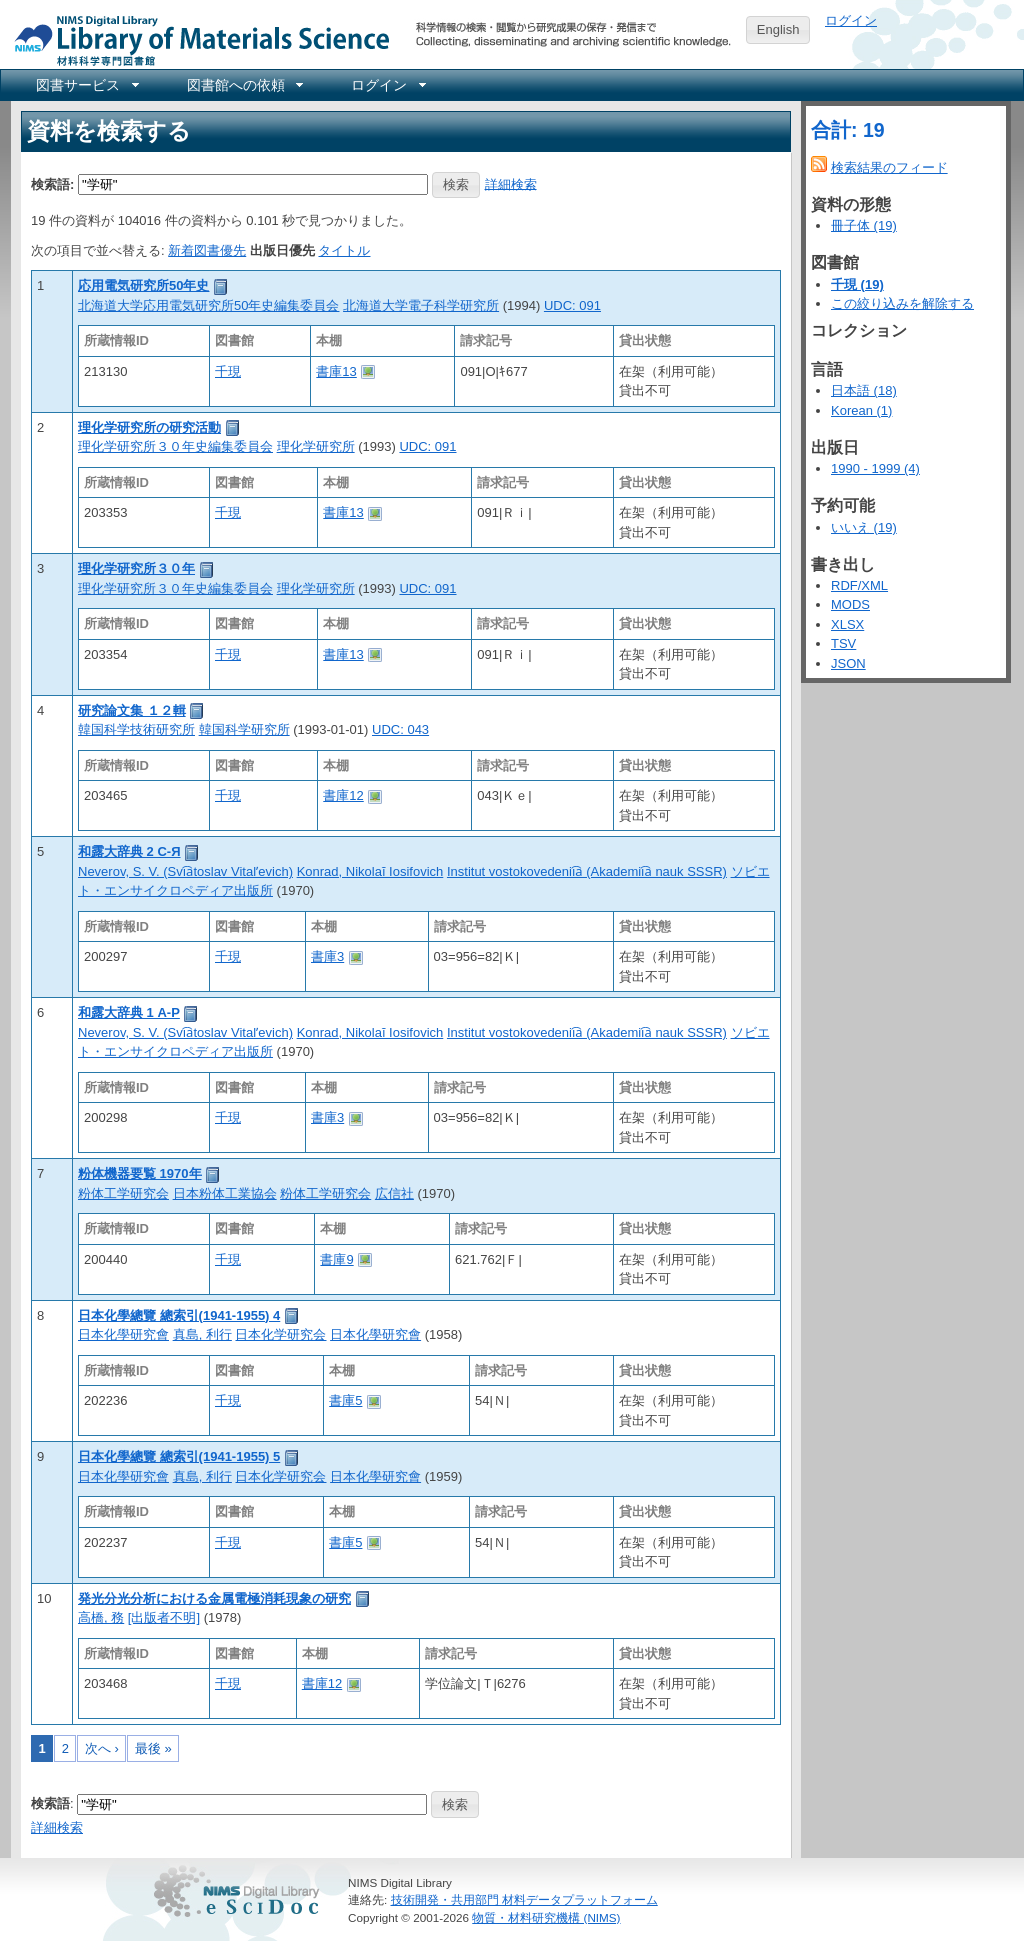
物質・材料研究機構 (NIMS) (546, 1917)
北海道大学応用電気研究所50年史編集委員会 (208, 305)
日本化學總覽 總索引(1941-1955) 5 (179, 1456)
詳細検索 (511, 183)
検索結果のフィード (889, 167)
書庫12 (343, 795)
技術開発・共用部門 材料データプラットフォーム (524, 1899)
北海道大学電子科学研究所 (421, 305)
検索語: (52, 183)
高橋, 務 (101, 1617)
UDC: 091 (572, 305)
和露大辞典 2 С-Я (129, 851)
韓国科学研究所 (244, 729)
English (778, 29)
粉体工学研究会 (123, 1193)
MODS (850, 604)
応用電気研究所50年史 (143, 285)
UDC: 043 (400, 729)
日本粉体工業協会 (225, 1193)
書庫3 (327, 956)
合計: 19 (848, 130)
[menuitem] (86, 85)
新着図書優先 (207, 250)
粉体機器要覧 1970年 (140, 1173)
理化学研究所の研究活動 (149, 427)
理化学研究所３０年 (136, 568)
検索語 (50, 1803)
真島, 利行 (202, 1334)
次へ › (102, 1748)
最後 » (153, 1748)
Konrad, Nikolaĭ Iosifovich (370, 871)
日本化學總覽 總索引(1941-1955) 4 (179, 1315)
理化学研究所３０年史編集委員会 (175, 446)
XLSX (847, 624)
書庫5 (345, 1400)
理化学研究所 (316, 446)
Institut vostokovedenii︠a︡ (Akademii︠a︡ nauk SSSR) (587, 871)
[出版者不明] (164, 1617)
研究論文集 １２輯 (132, 710)
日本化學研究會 (123, 1334)
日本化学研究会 (280, 1334)
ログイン (851, 20)
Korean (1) (861, 410)
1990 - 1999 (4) (875, 468)
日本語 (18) (864, 390)
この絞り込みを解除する (902, 303)
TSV (843, 643)
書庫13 (336, 371)
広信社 (394, 1193)
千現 (228, 371)
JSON (848, 663)
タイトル (344, 250)
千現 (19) (857, 284)
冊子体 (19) (864, 225)
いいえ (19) (864, 527)
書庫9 (336, 1259)
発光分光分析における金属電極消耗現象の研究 (214, 1598)
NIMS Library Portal (196, 39)
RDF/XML (859, 585)
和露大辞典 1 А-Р (129, 1012)
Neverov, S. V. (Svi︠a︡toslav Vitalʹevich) (185, 871)
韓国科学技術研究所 (136, 729)
